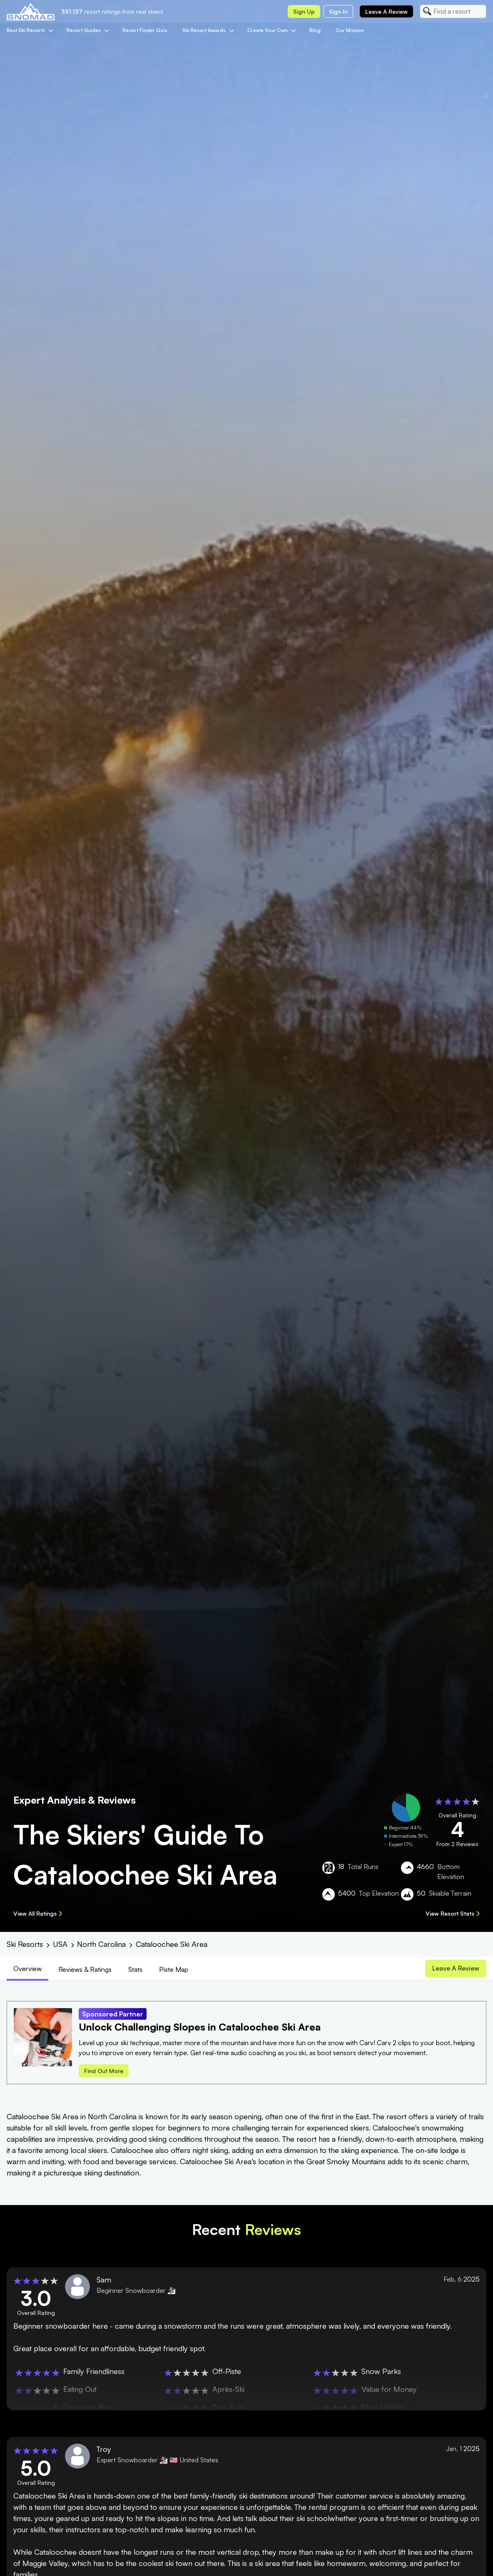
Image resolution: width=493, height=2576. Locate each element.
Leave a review (386, 11)
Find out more (103, 2072)
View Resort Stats (453, 1913)
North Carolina (101, 1944)
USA (60, 1944)
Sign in (338, 11)
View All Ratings (37, 1913)
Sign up (304, 11)
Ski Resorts (25, 1944)
